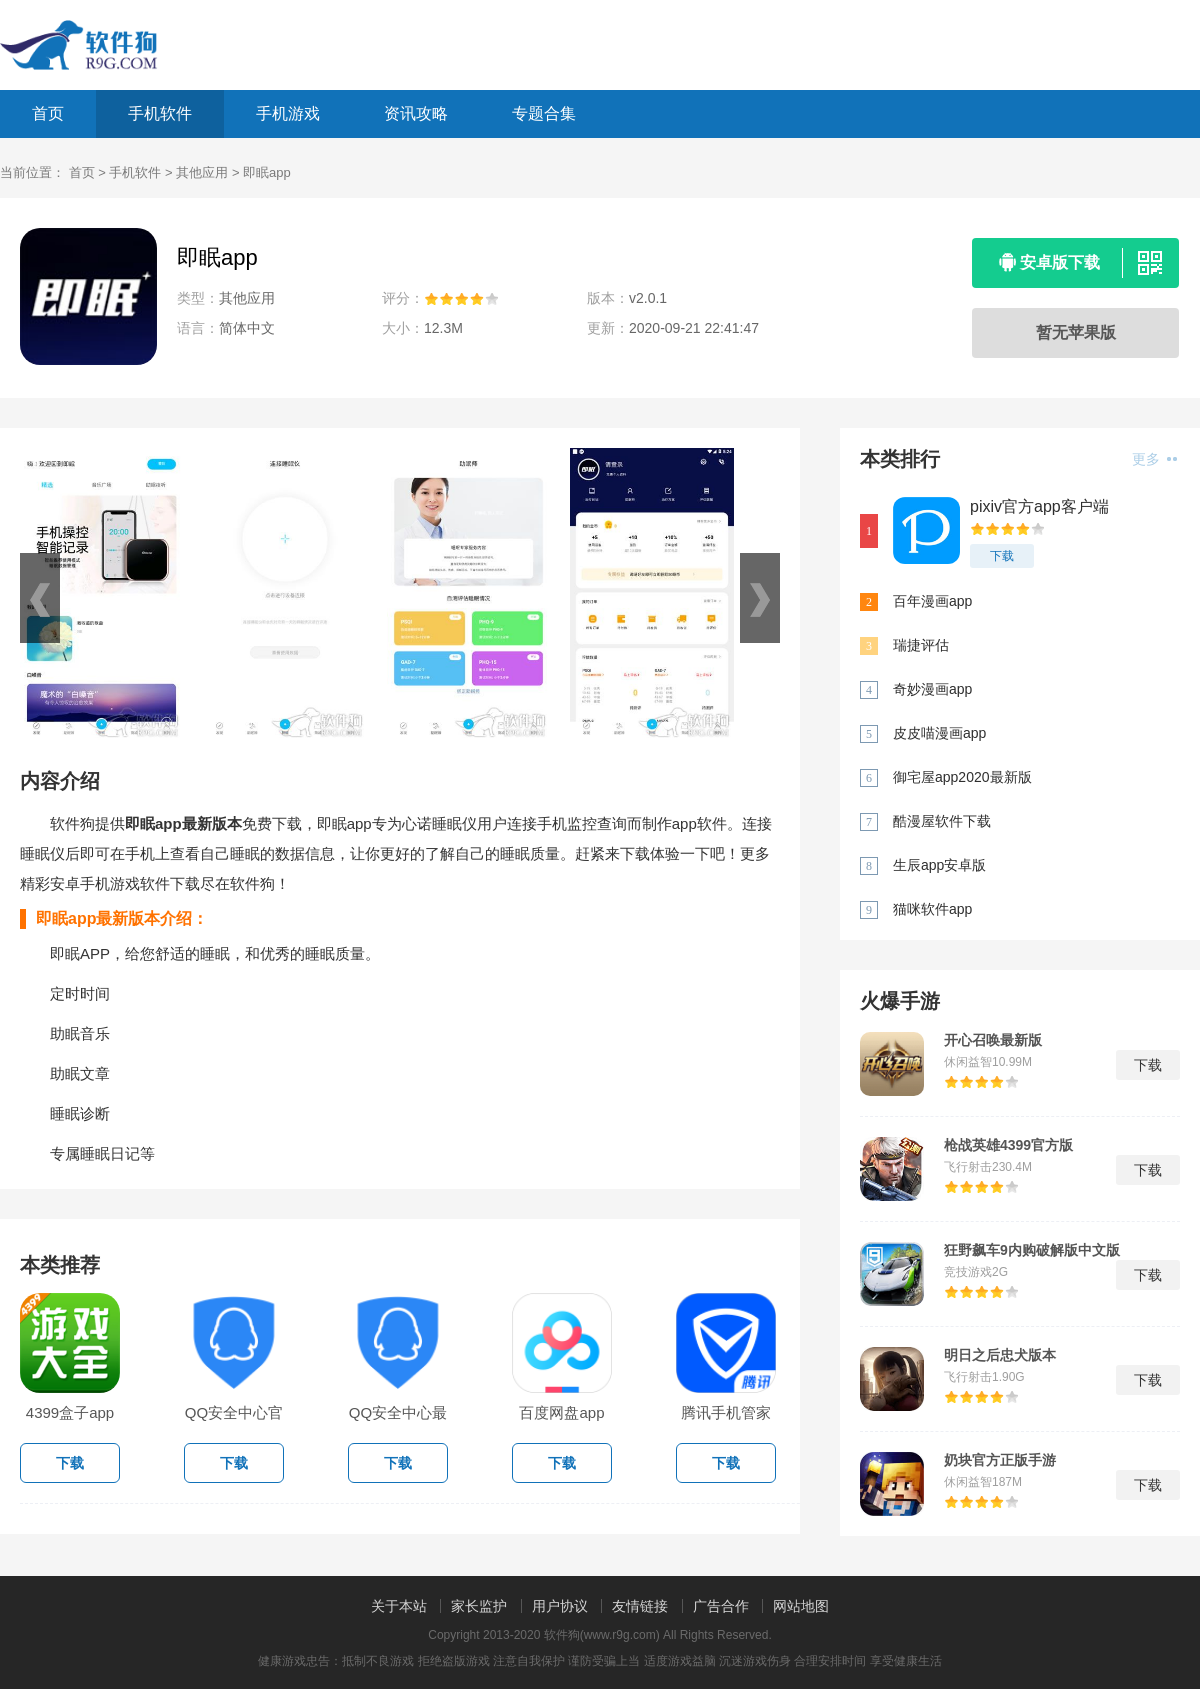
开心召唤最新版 (993, 1040)
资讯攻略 (416, 113)
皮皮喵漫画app (939, 733)
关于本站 (399, 1606)
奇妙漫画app (932, 689)
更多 (1154, 459)
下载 (1002, 556)
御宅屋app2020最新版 (962, 777)
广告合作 (721, 1606)
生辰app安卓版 (939, 865)
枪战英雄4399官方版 (1008, 1145)
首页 (48, 113)
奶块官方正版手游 (1000, 1460)
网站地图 (801, 1606)
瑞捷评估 (921, 645)
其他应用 (202, 172)
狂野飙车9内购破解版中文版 (1032, 1250)
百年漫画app (932, 601)
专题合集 (544, 113)
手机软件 (160, 113)
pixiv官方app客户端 (1039, 506)
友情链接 (640, 1606)
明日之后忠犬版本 (1000, 1355)
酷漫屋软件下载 (942, 821)
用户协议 (560, 1606)
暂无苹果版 (1076, 332)
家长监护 (479, 1606)
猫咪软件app (932, 909)
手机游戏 (288, 113)
